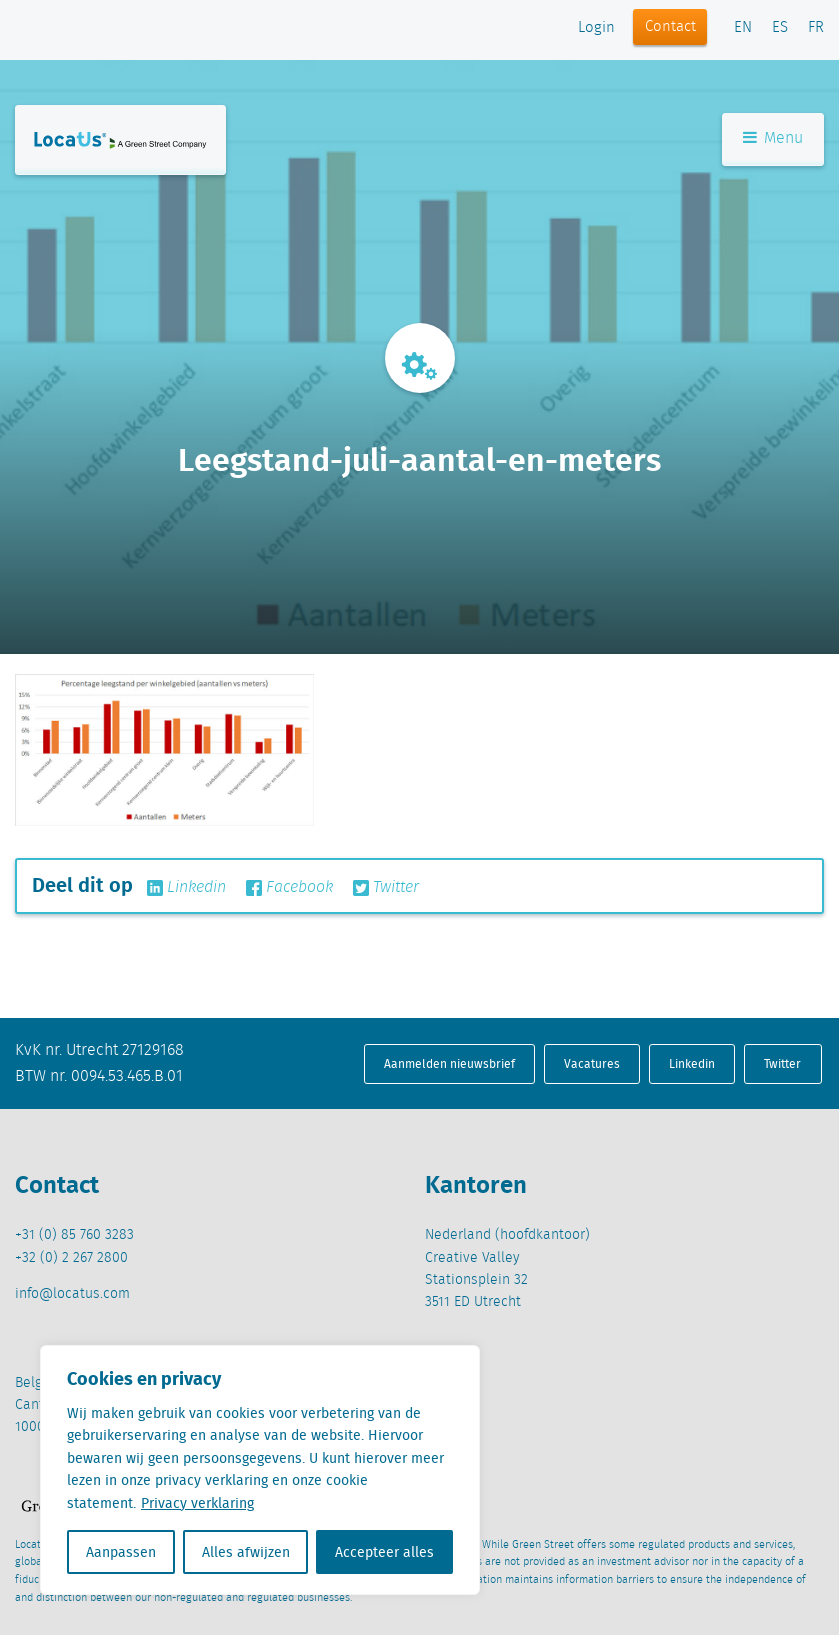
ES (780, 28)
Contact (670, 27)
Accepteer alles (384, 1552)
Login (596, 28)
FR (816, 28)
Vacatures (592, 1063)
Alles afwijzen (246, 1552)
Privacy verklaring (197, 1503)
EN (743, 28)
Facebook (289, 888)
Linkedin (186, 888)
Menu (773, 138)
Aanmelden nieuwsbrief (449, 1063)
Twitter (386, 888)
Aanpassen (121, 1552)
